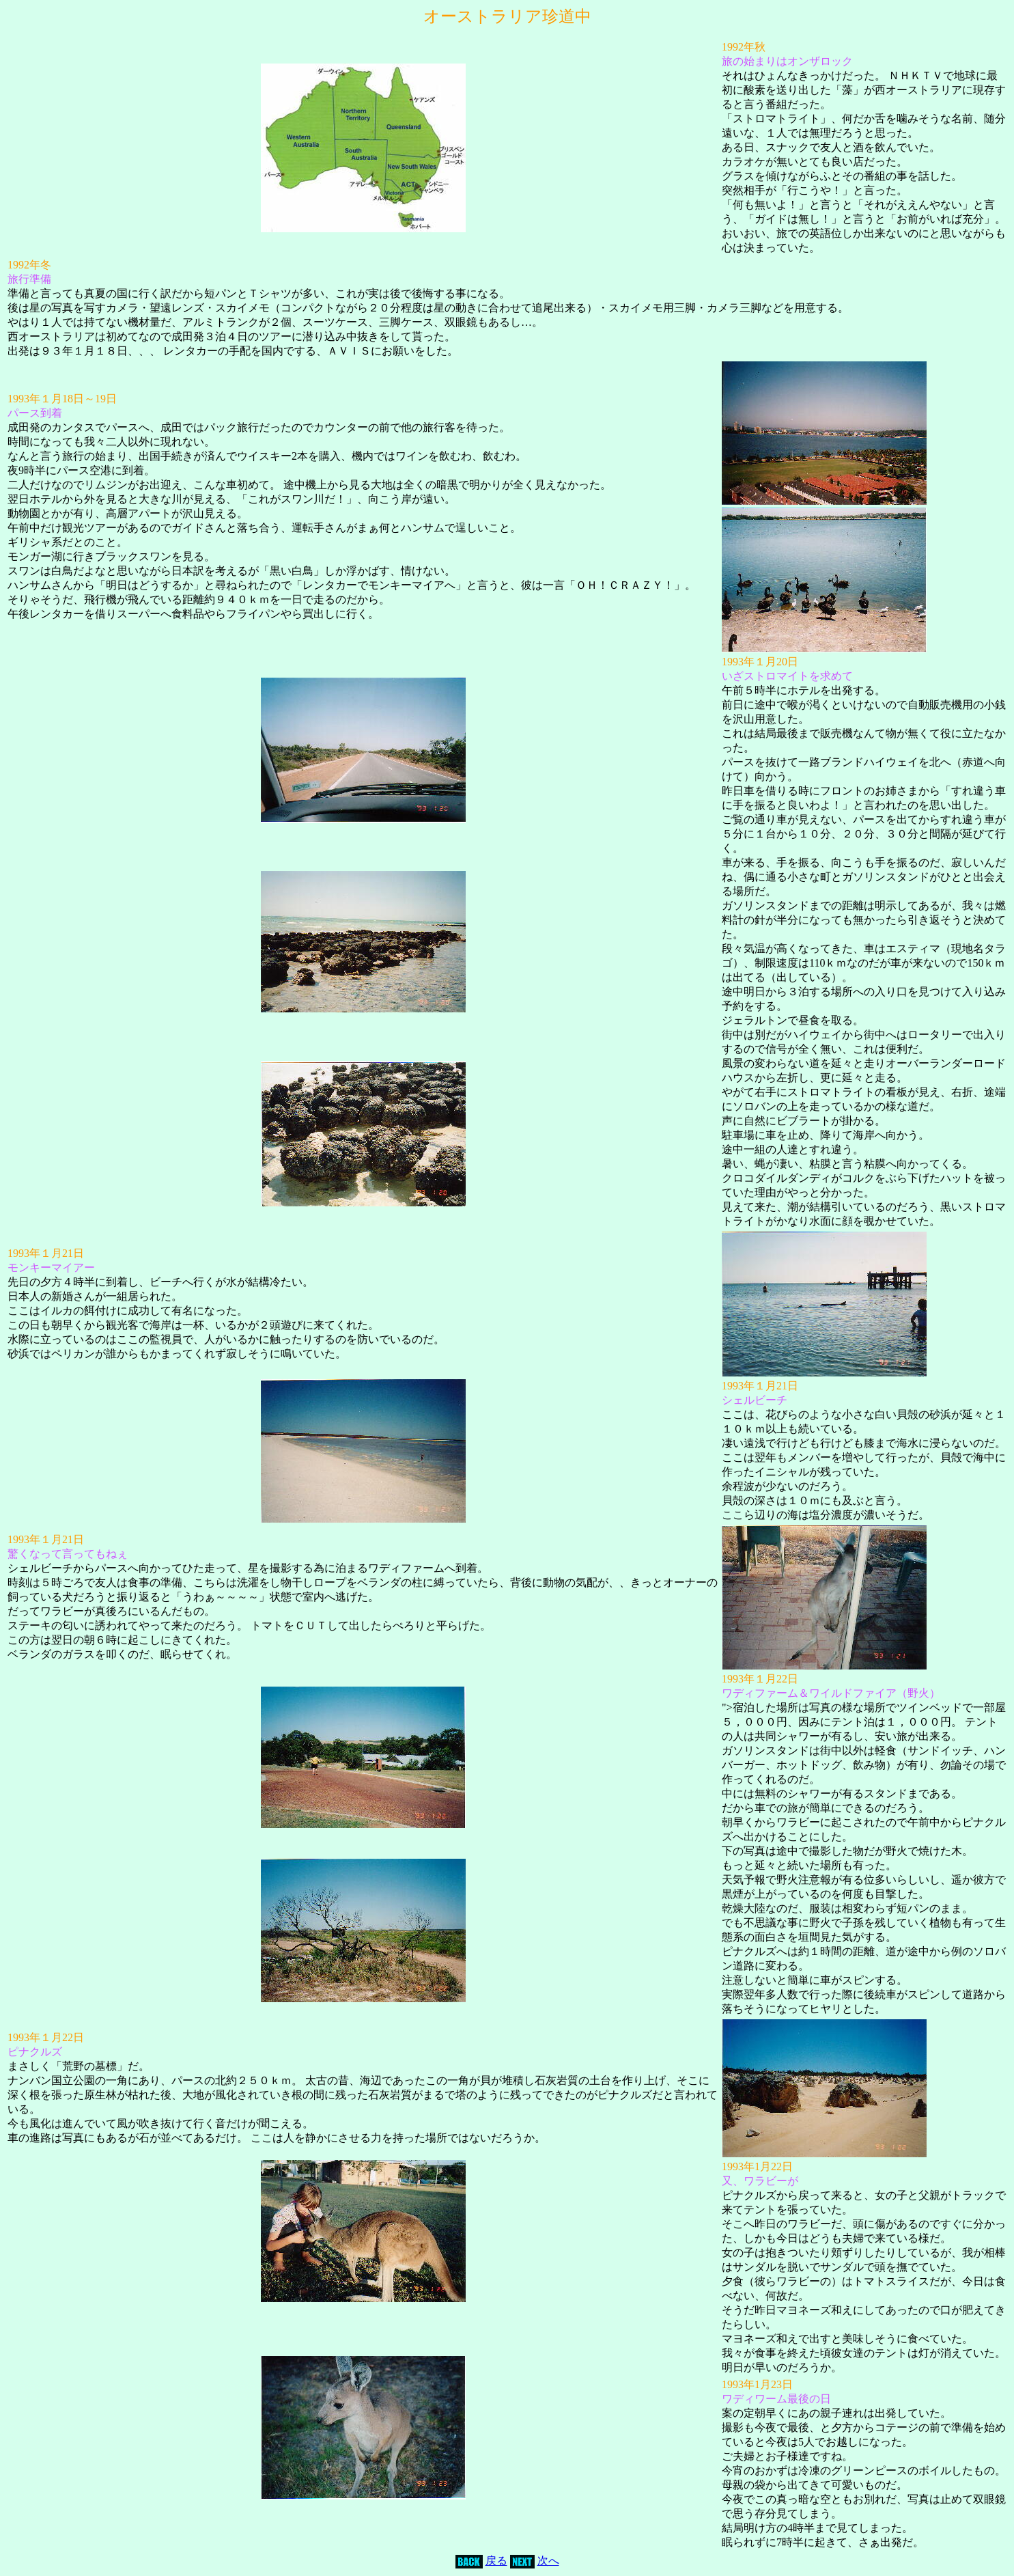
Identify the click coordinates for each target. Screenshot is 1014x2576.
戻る (496, 2560)
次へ (548, 2560)
